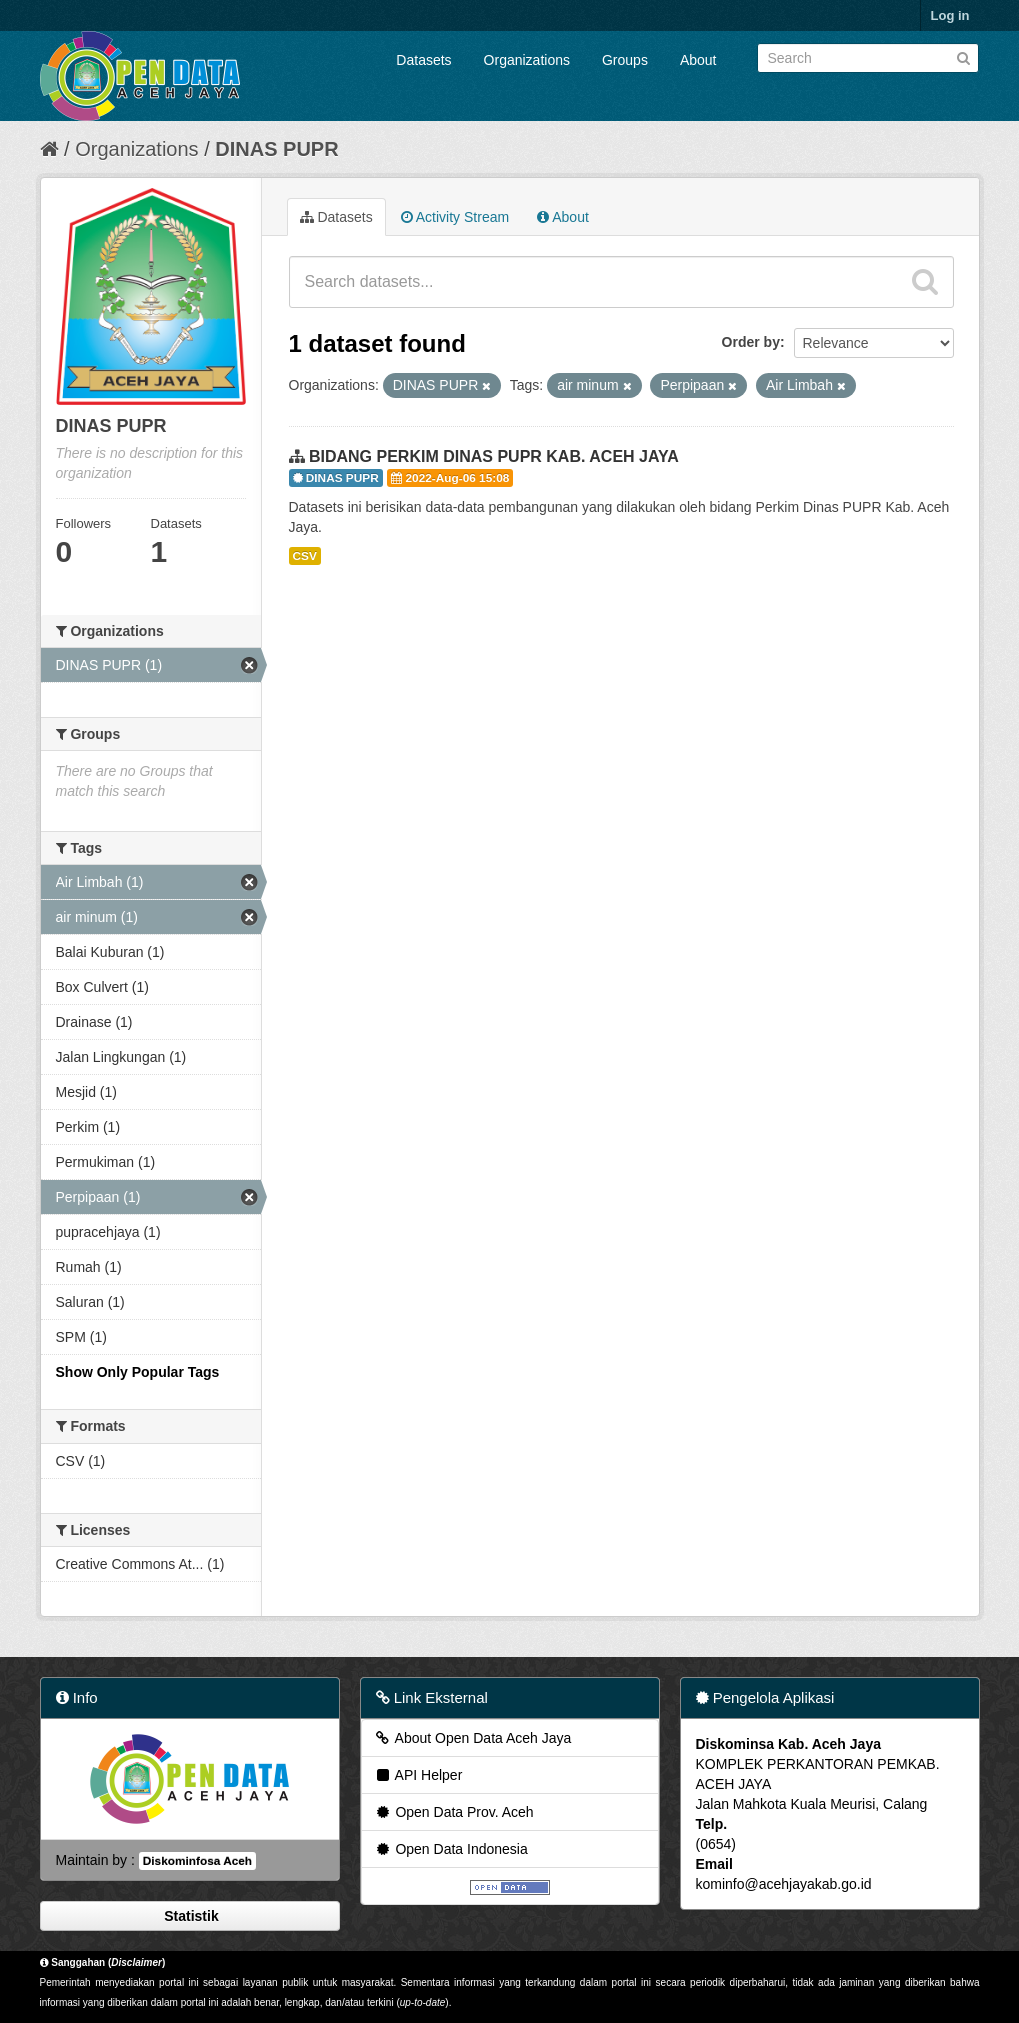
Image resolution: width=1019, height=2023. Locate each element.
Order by (751, 342)
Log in (950, 15)
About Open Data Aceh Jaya (473, 1738)
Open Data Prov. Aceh (454, 1812)
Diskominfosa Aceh (197, 1861)
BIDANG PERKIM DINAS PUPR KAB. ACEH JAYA (494, 456)
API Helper (418, 1775)
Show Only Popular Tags (138, 1372)
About (698, 60)
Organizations (527, 60)
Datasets (423, 60)
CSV (305, 556)
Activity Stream (455, 217)
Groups (625, 60)
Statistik (189, 1916)
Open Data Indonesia (451, 1849)
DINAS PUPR (276, 149)
